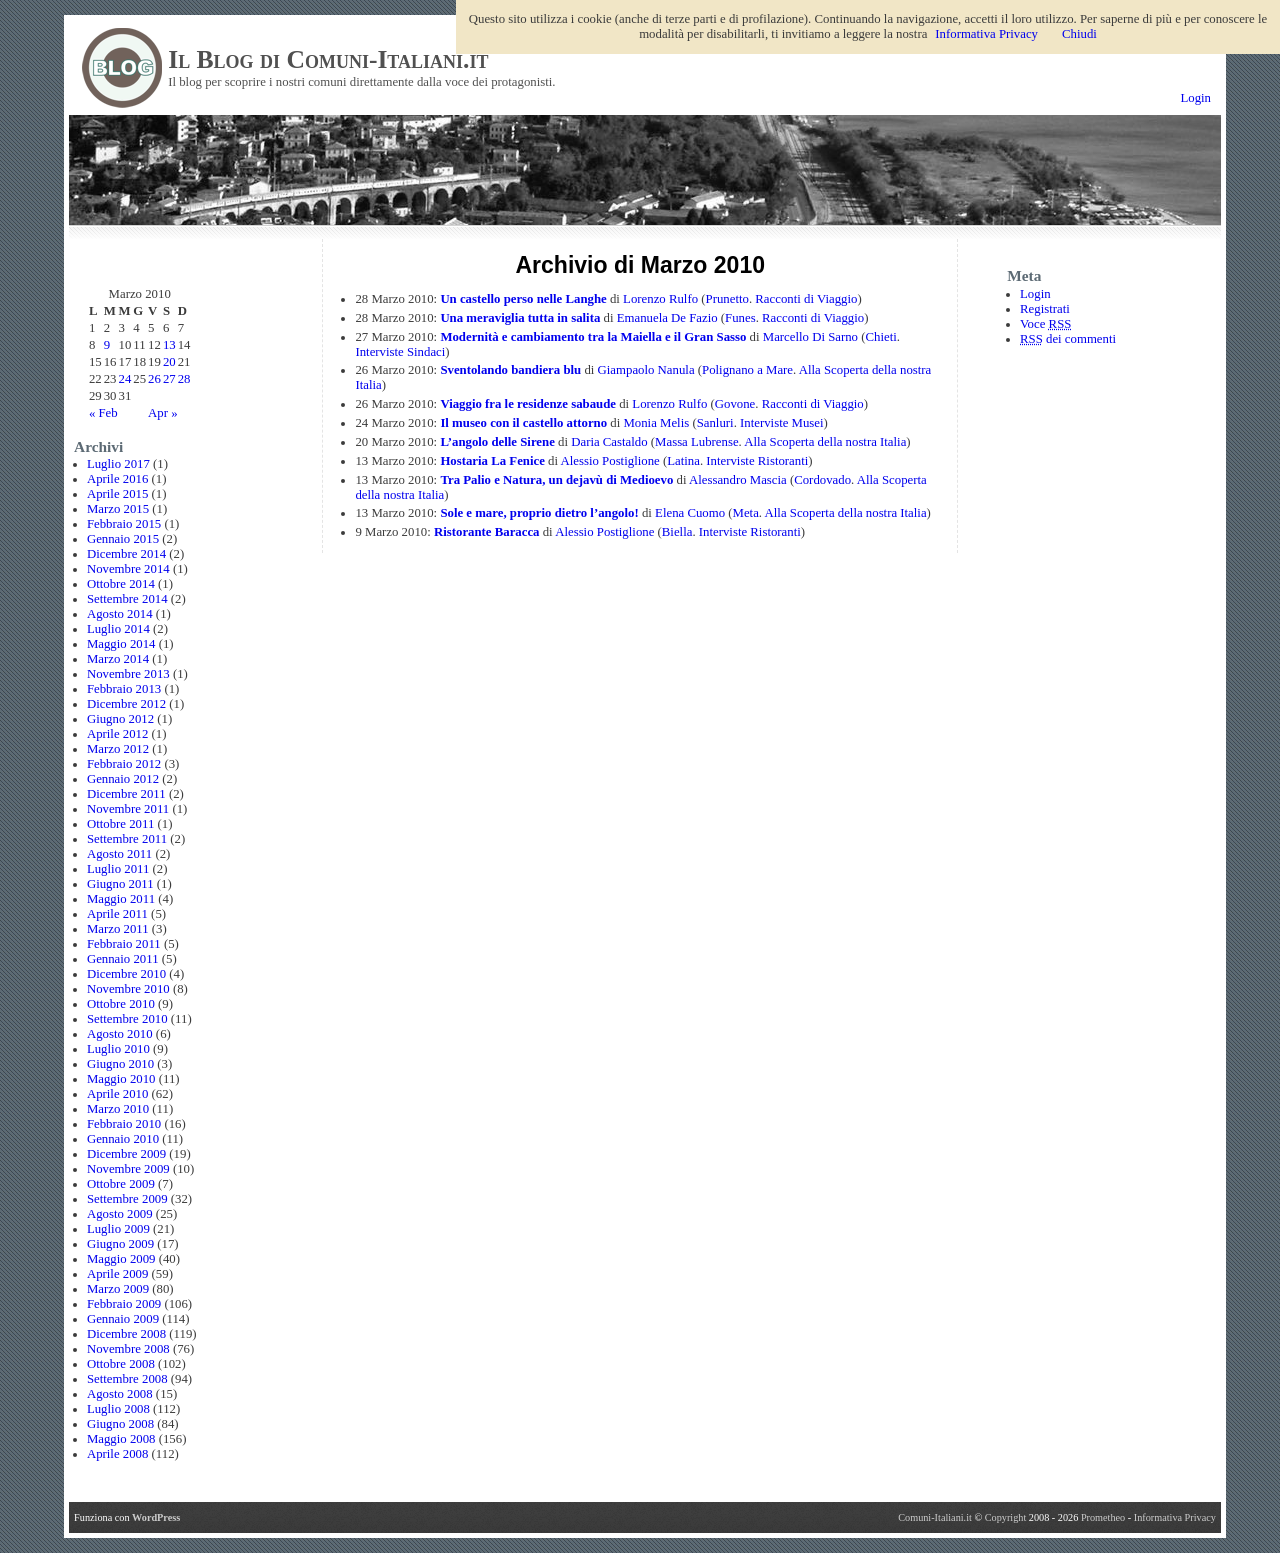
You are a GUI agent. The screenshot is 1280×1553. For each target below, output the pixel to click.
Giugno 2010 (120, 1064)
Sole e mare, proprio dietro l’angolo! (539, 513)
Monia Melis (656, 423)
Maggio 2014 (121, 644)
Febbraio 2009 (124, 1304)
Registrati (1045, 309)
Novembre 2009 (128, 1169)
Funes (740, 318)
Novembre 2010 (128, 989)
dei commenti (1068, 339)
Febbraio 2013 (124, 689)
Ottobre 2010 (121, 1004)
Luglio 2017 (118, 464)
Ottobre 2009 (121, 1184)
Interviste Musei (782, 423)
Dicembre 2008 (126, 1334)
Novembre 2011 (128, 809)
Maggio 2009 (121, 1259)
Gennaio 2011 (123, 959)
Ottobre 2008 (121, 1364)
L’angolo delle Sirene (497, 442)
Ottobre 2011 (120, 824)
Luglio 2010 (118, 1049)
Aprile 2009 (118, 1274)
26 (154, 379)
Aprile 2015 (118, 494)
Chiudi (1079, 34)
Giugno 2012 (120, 719)
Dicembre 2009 (126, 1154)
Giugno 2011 (120, 884)
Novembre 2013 (128, 674)
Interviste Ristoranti (757, 461)
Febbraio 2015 (124, 524)
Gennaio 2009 (123, 1319)
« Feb (103, 413)
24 (125, 379)
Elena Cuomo (690, 513)
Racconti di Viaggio (806, 299)
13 (169, 345)
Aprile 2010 (118, 1094)
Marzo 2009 (118, 1289)
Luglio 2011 (118, 869)
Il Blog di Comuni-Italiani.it (328, 59)
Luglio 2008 (118, 1409)
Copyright (1007, 1517)
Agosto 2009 (120, 1214)
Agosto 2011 (119, 854)
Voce (1045, 324)
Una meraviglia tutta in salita (520, 318)
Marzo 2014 (118, 659)
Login (1195, 98)
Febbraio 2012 (124, 764)
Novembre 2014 (128, 569)
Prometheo (1103, 1517)
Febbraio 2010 (124, 1124)
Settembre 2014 (127, 599)
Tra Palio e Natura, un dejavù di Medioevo (556, 480)
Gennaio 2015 (123, 539)
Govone (735, 404)
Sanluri (715, 423)
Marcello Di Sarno (810, 337)
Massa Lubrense (697, 442)
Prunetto (727, 299)
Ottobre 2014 (121, 584)
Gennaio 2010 (123, 1139)
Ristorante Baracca (487, 532)
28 (184, 379)
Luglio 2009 (118, 1229)
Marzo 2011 (118, 929)
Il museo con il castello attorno (523, 423)
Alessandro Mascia (738, 480)
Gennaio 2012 (123, 779)
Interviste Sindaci (400, 352)
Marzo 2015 (118, 509)
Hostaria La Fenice (492, 461)
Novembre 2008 (128, 1349)
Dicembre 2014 (126, 554)
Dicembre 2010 (126, 974)
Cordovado (822, 480)
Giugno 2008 (120, 1424)
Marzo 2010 (118, 1109)
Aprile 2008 (118, 1454)
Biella (677, 532)
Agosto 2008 (120, 1394)
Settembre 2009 (127, 1199)
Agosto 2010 (120, 1034)
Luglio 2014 (118, 629)
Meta (746, 513)
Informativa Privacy (1175, 1517)
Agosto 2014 (120, 614)
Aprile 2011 (117, 914)
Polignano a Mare (747, 370)
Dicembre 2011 (126, 794)
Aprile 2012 (118, 734)
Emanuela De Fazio (667, 318)
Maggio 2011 (121, 899)
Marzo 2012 (118, 749)
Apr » (163, 413)
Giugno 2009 (120, 1244)
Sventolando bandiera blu (510, 370)
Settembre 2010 (127, 1019)
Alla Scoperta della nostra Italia (825, 442)
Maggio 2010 (121, 1079)
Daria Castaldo (609, 442)
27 (169, 379)
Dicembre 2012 (126, 704)
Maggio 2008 (121, 1439)
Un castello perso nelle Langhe (523, 299)
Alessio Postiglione (610, 461)
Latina (683, 461)
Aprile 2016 (118, 479)
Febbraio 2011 (124, 944)
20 (169, 362)
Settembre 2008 (127, 1379)
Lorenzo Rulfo (660, 299)
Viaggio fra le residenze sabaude (528, 404)
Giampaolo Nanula (646, 370)
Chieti (880, 337)
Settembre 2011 (127, 839)
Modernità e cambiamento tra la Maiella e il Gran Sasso (593, 337)
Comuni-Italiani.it (935, 1517)
